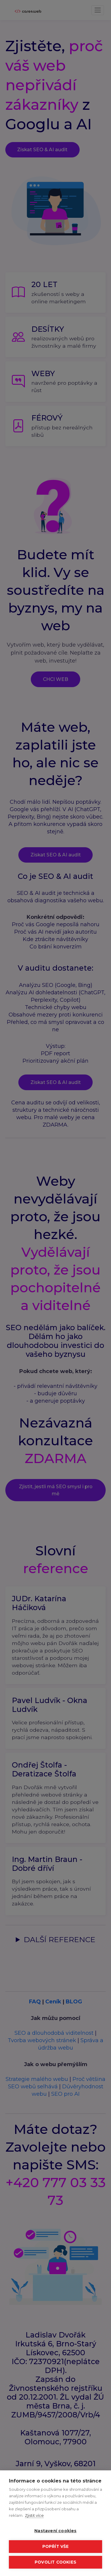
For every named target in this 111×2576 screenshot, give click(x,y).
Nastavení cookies (55, 2530)
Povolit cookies (55, 2562)
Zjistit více (34, 2515)
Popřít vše (55, 2546)
